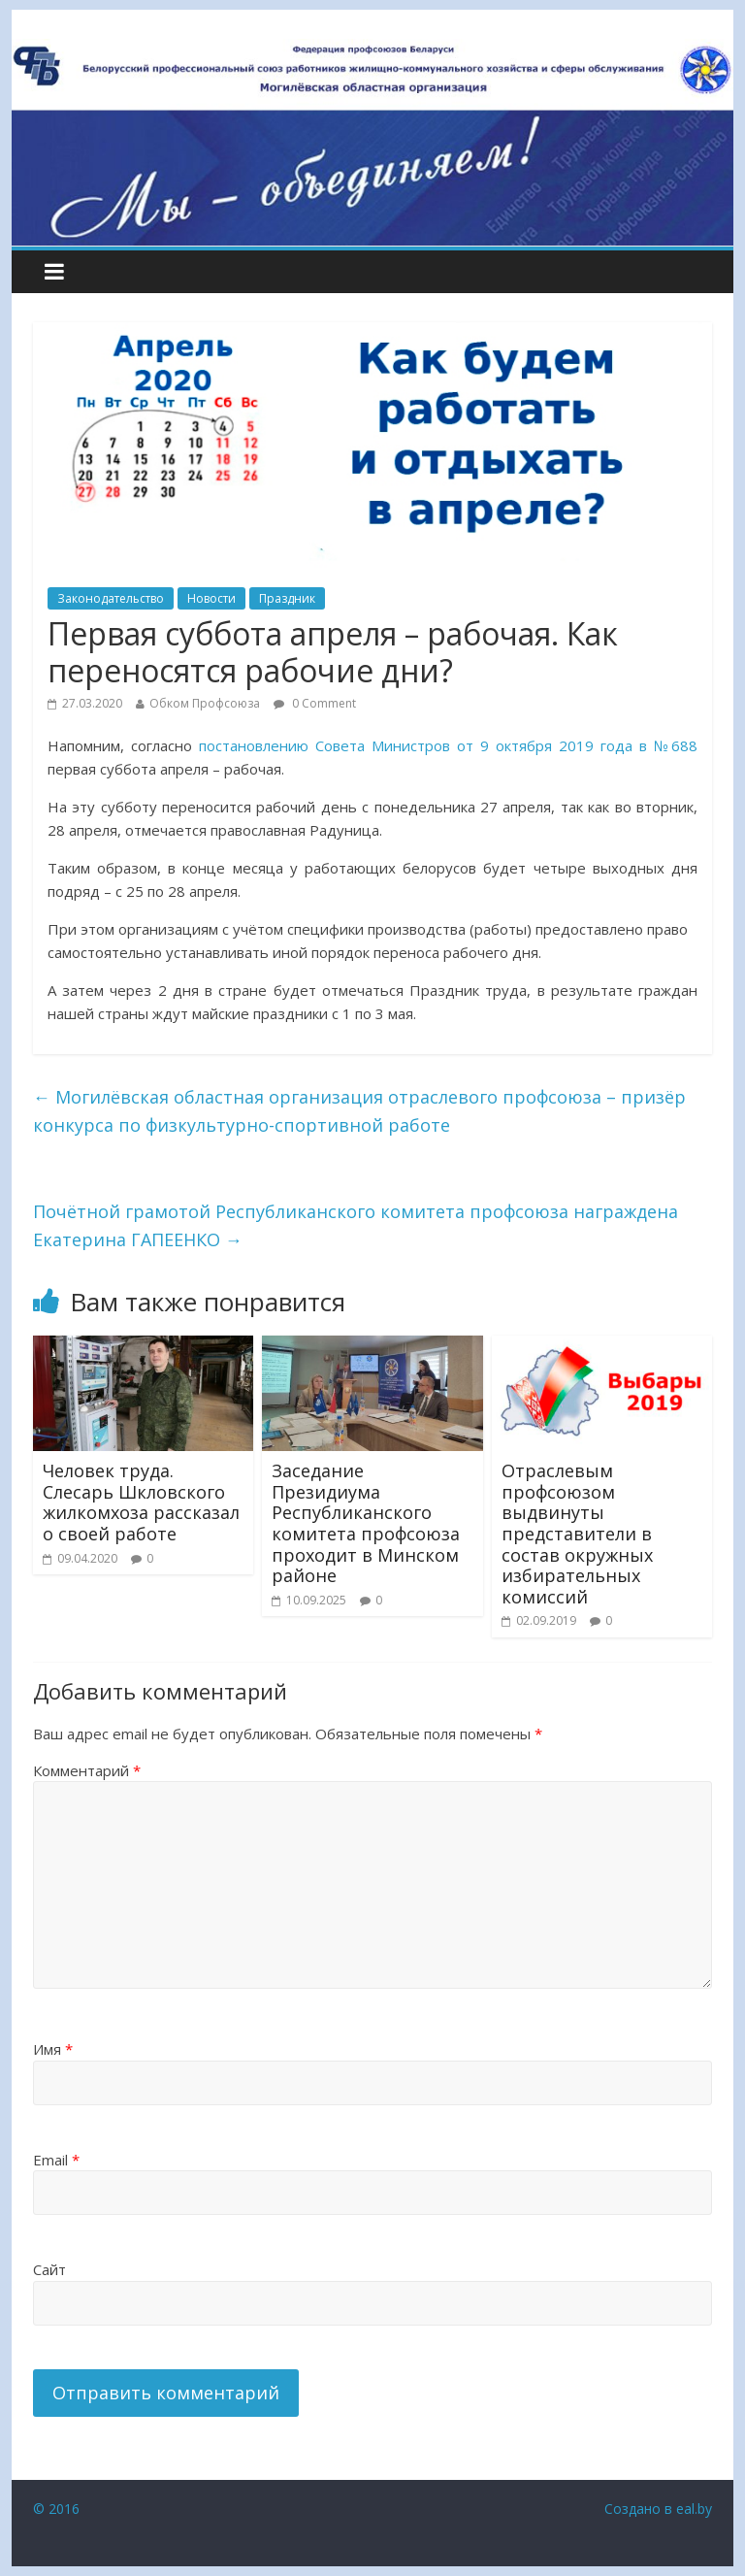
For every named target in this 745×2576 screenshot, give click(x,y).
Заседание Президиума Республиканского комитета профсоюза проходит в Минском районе (366, 1523)
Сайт (49, 2269)
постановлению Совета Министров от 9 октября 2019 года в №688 (448, 745)
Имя (53, 2049)
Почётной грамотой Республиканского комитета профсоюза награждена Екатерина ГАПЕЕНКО (355, 1225)
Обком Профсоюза (204, 703)
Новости (211, 598)
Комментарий (87, 1770)
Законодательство (110, 598)
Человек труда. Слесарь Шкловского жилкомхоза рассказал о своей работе (141, 1502)
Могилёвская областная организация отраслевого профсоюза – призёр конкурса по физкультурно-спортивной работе (359, 1111)
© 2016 (56, 2508)
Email (56, 2159)
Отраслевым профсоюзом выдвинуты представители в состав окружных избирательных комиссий (577, 1533)
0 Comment (315, 703)
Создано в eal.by (658, 2508)
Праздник (287, 598)
